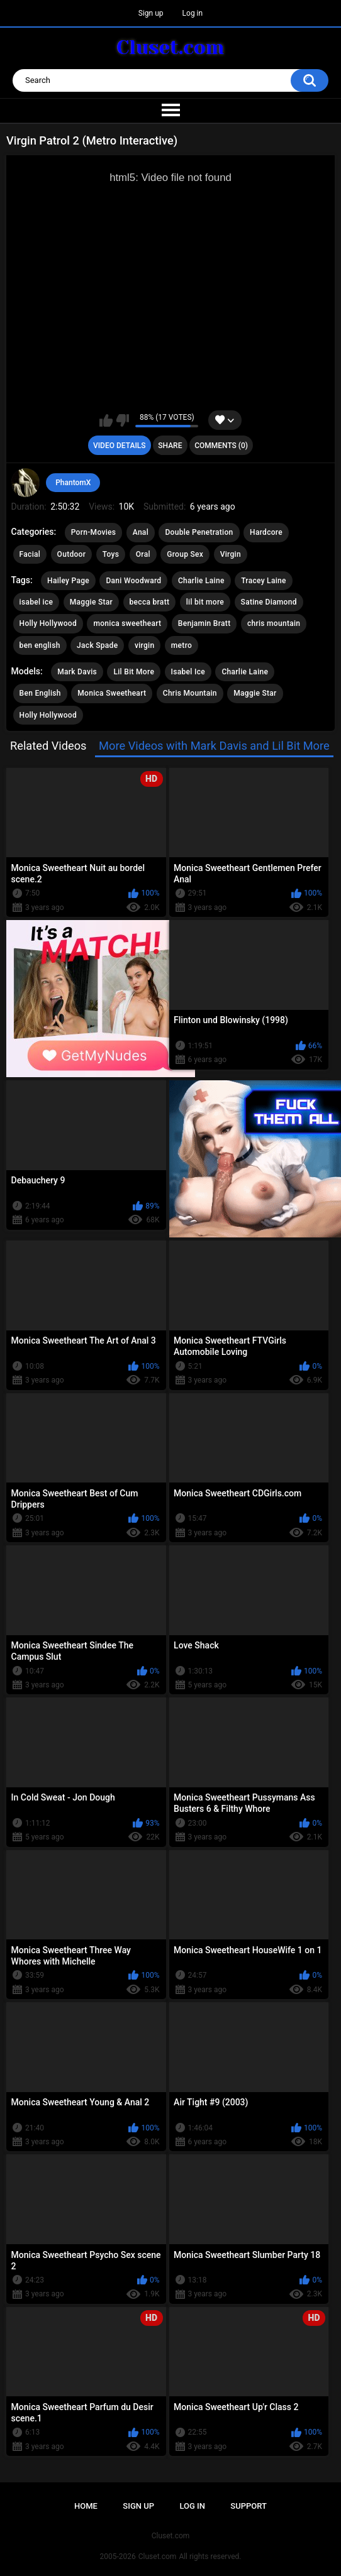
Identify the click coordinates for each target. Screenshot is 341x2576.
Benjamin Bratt (204, 623)
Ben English (40, 693)
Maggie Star (91, 602)
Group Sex (185, 554)
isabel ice (36, 602)
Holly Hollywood (48, 623)
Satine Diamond (269, 602)
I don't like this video (122, 420)
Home (86, 2506)
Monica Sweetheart (111, 693)
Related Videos (48, 745)
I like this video (106, 420)
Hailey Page (68, 580)
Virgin (230, 554)
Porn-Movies (93, 532)
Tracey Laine (263, 580)
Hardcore (266, 532)
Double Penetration (199, 532)
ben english (40, 645)
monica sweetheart (127, 623)
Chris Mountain (190, 693)
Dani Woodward (133, 580)
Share (170, 445)
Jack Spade (97, 645)
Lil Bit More (133, 671)
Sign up (151, 13)
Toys (111, 554)
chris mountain (273, 623)
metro (181, 645)
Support (248, 2506)
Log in (192, 13)
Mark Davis (77, 671)
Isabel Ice (188, 671)
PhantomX (73, 482)
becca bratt (150, 602)
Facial (30, 554)
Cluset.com (157, 2556)
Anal (140, 532)
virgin (144, 645)
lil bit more (205, 602)
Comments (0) (221, 445)
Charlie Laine (201, 580)
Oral (143, 554)
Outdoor (71, 554)
